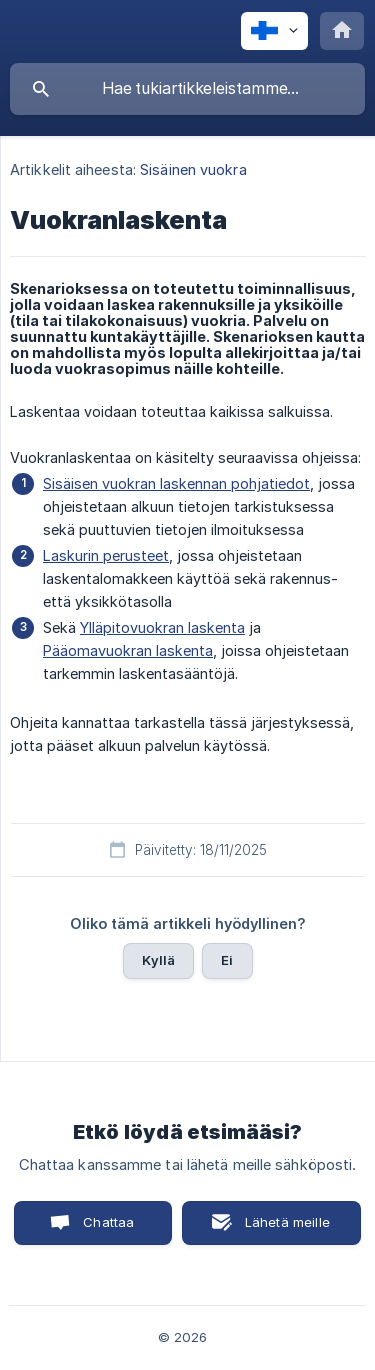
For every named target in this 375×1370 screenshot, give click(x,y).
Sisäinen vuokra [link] (193, 169)
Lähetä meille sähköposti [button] (283, 1229)
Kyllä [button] (158, 960)
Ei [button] (227, 960)
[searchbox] (187, 89)
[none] (274, 31)
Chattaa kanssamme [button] (94, 1229)
